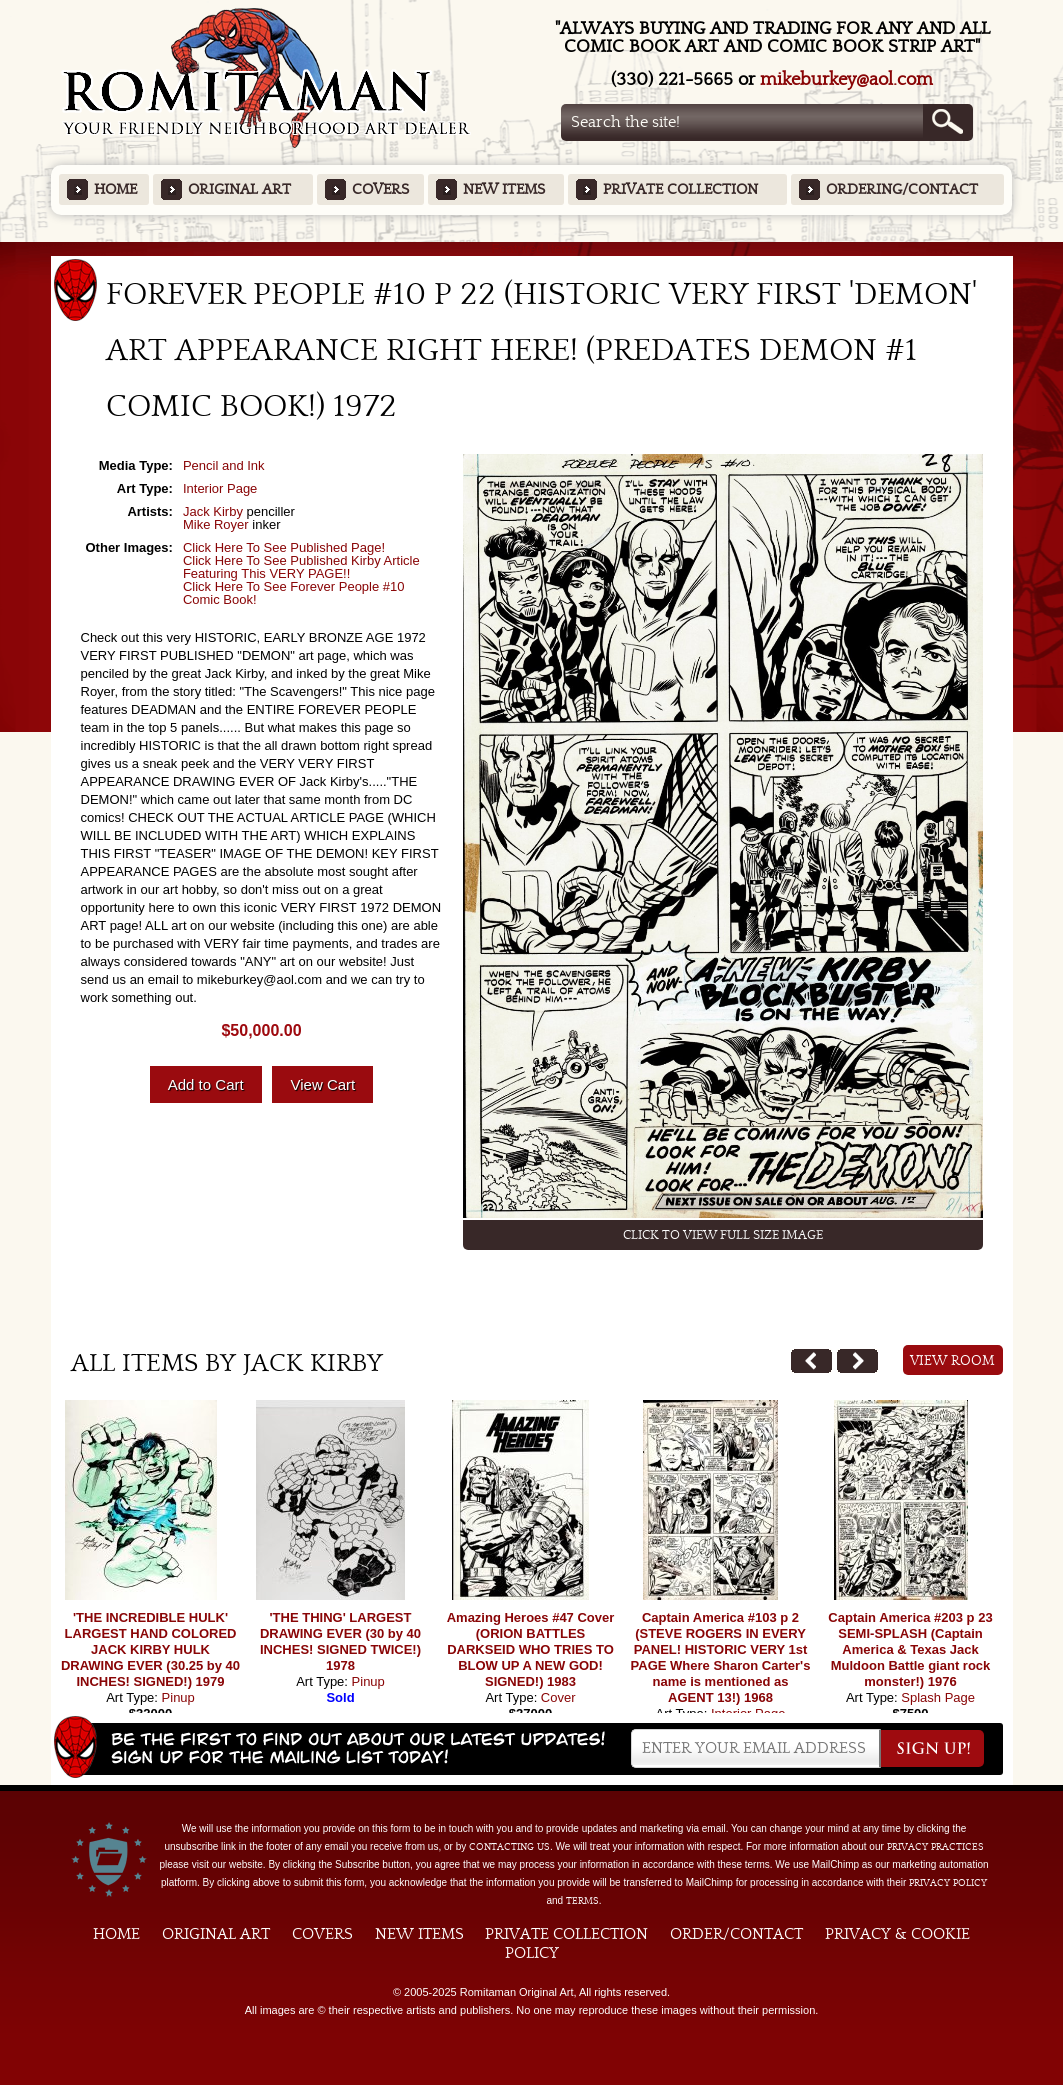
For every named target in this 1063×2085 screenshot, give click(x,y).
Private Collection (680, 189)
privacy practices (935, 1847)
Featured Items (531, 248)
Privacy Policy (948, 1883)
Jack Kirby (213, 511)
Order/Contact (736, 1934)
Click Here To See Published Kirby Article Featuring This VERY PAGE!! (301, 567)
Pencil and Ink (224, 465)
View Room (952, 1361)
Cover (558, 1697)
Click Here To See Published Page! (284, 547)
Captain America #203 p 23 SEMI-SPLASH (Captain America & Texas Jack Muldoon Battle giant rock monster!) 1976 (910, 1649)
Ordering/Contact (902, 189)
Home (115, 189)
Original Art (239, 189)
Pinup (178, 1697)
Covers (380, 189)
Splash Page (938, 1697)
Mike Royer (216, 524)
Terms (582, 1901)
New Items (504, 189)
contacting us (509, 1847)
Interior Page (220, 488)
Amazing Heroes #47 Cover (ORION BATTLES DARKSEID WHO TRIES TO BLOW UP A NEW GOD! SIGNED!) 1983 (531, 1649)
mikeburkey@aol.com (846, 79)
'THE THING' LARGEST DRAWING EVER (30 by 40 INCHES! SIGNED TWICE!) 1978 (340, 1641)
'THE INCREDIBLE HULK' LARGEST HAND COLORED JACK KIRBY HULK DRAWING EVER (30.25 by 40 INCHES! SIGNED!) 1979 (150, 1649)
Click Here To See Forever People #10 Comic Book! (294, 593)
